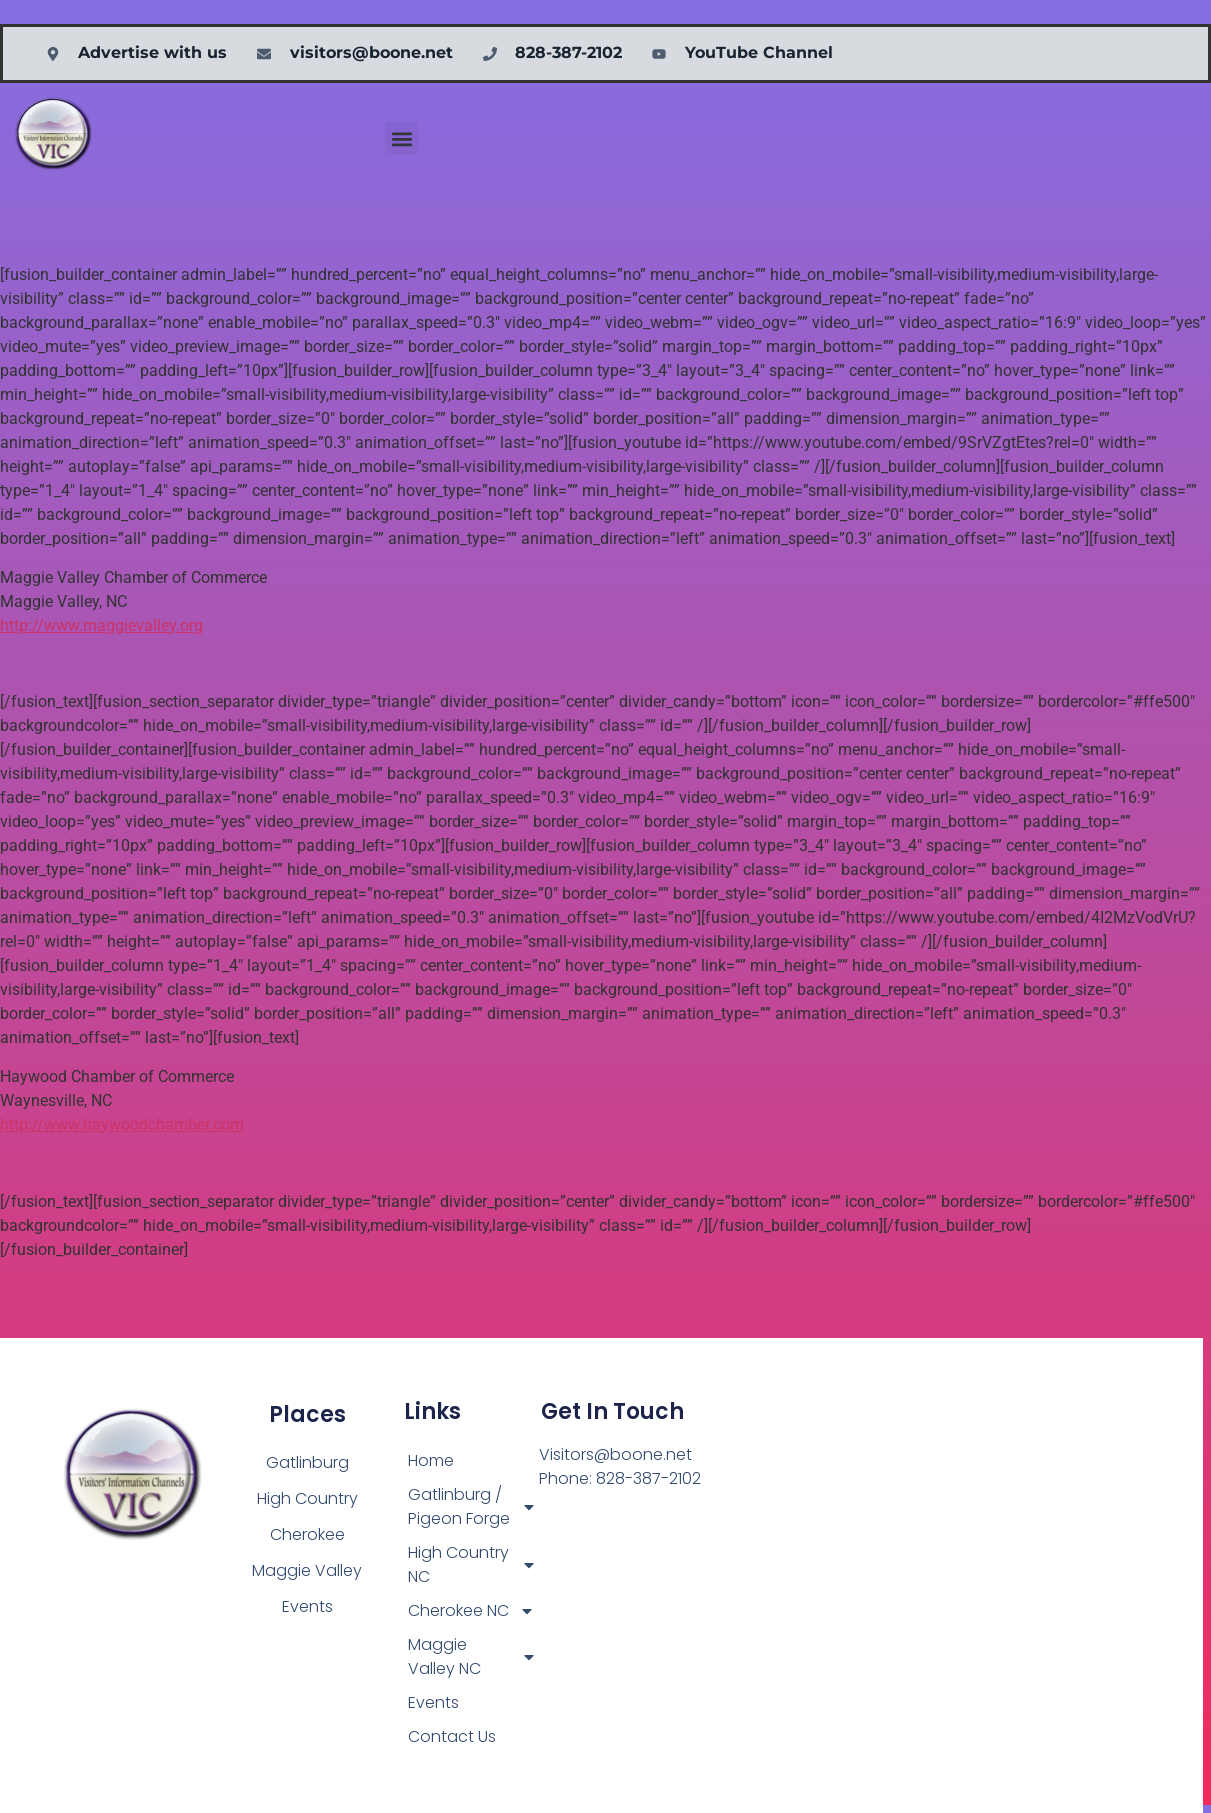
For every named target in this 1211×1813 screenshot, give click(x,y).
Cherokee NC (471, 1611)
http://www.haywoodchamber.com (122, 1124)
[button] (401, 138)
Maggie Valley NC (472, 1656)
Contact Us (452, 1736)
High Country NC (472, 1564)
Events (433, 1702)
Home (431, 1460)
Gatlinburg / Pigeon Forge (472, 1506)
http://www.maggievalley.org (101, 625)
